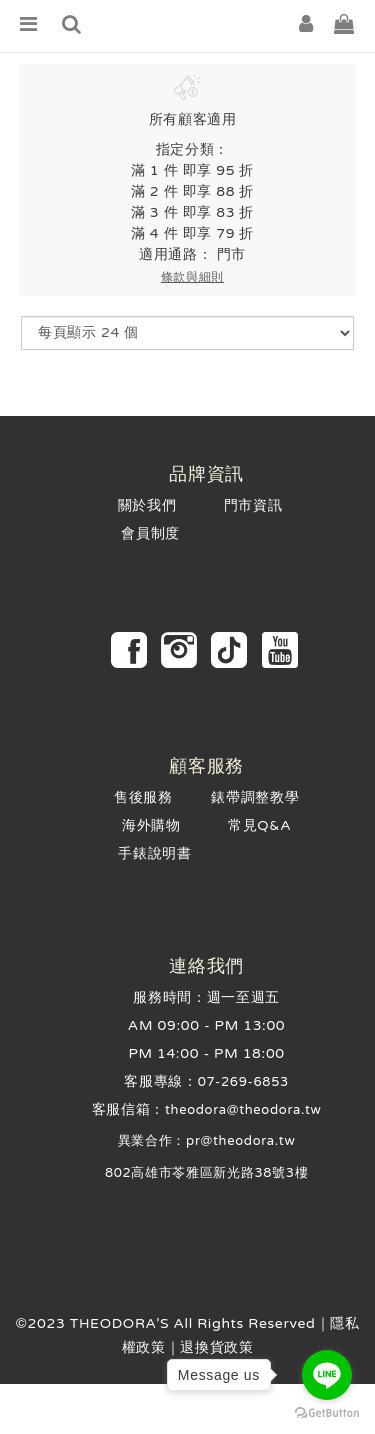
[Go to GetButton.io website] (327, 1413)
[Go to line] (327, 1375)
